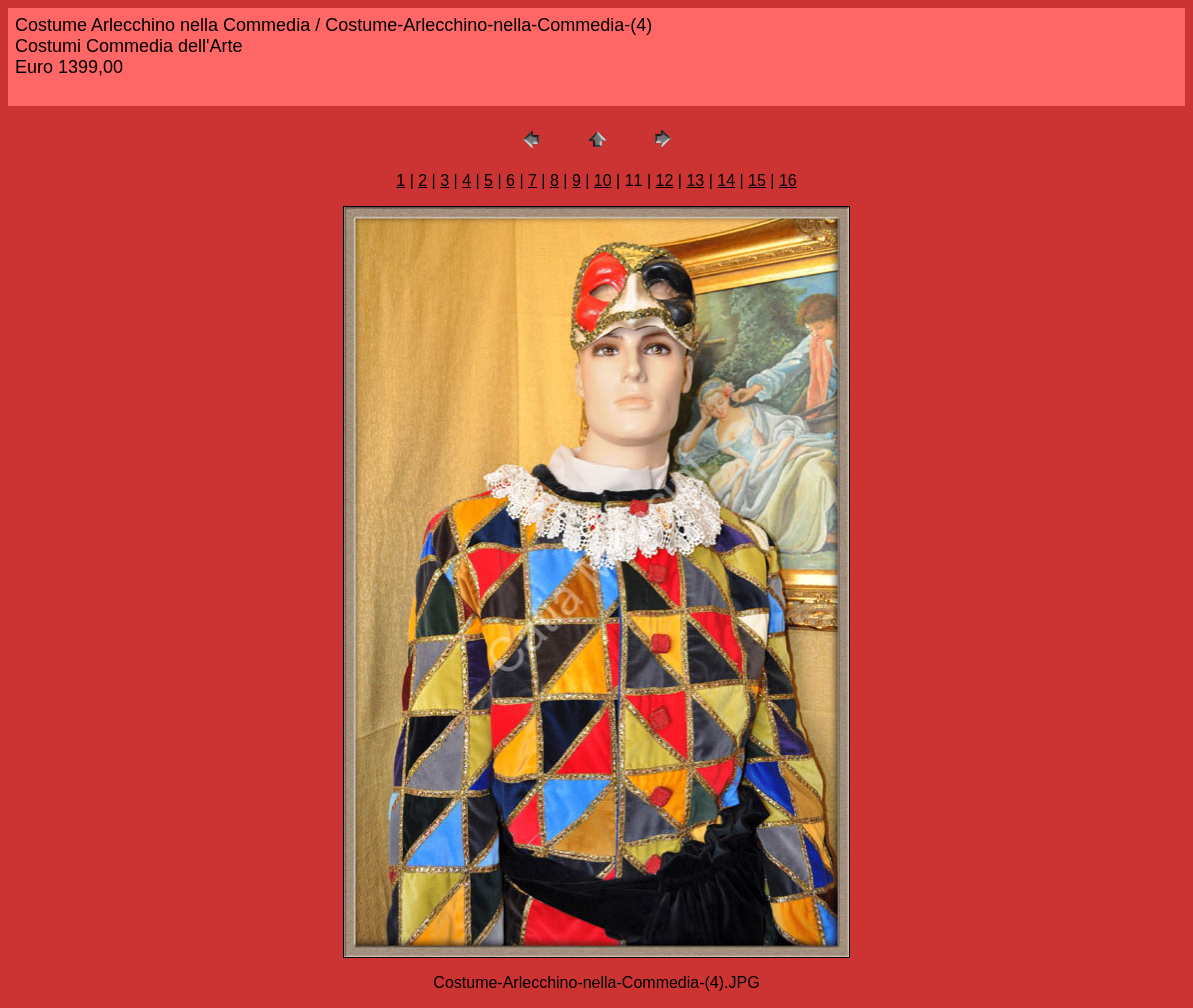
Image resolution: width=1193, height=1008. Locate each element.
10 (603, 180)
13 (695, 180)
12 (665, 180)
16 (788, 180)
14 (726, 180)
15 (757, 180)
